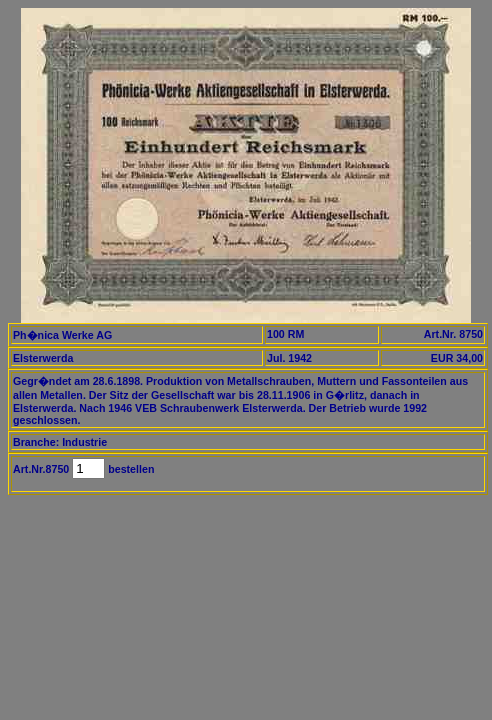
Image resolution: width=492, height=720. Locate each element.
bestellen (129, 469)
